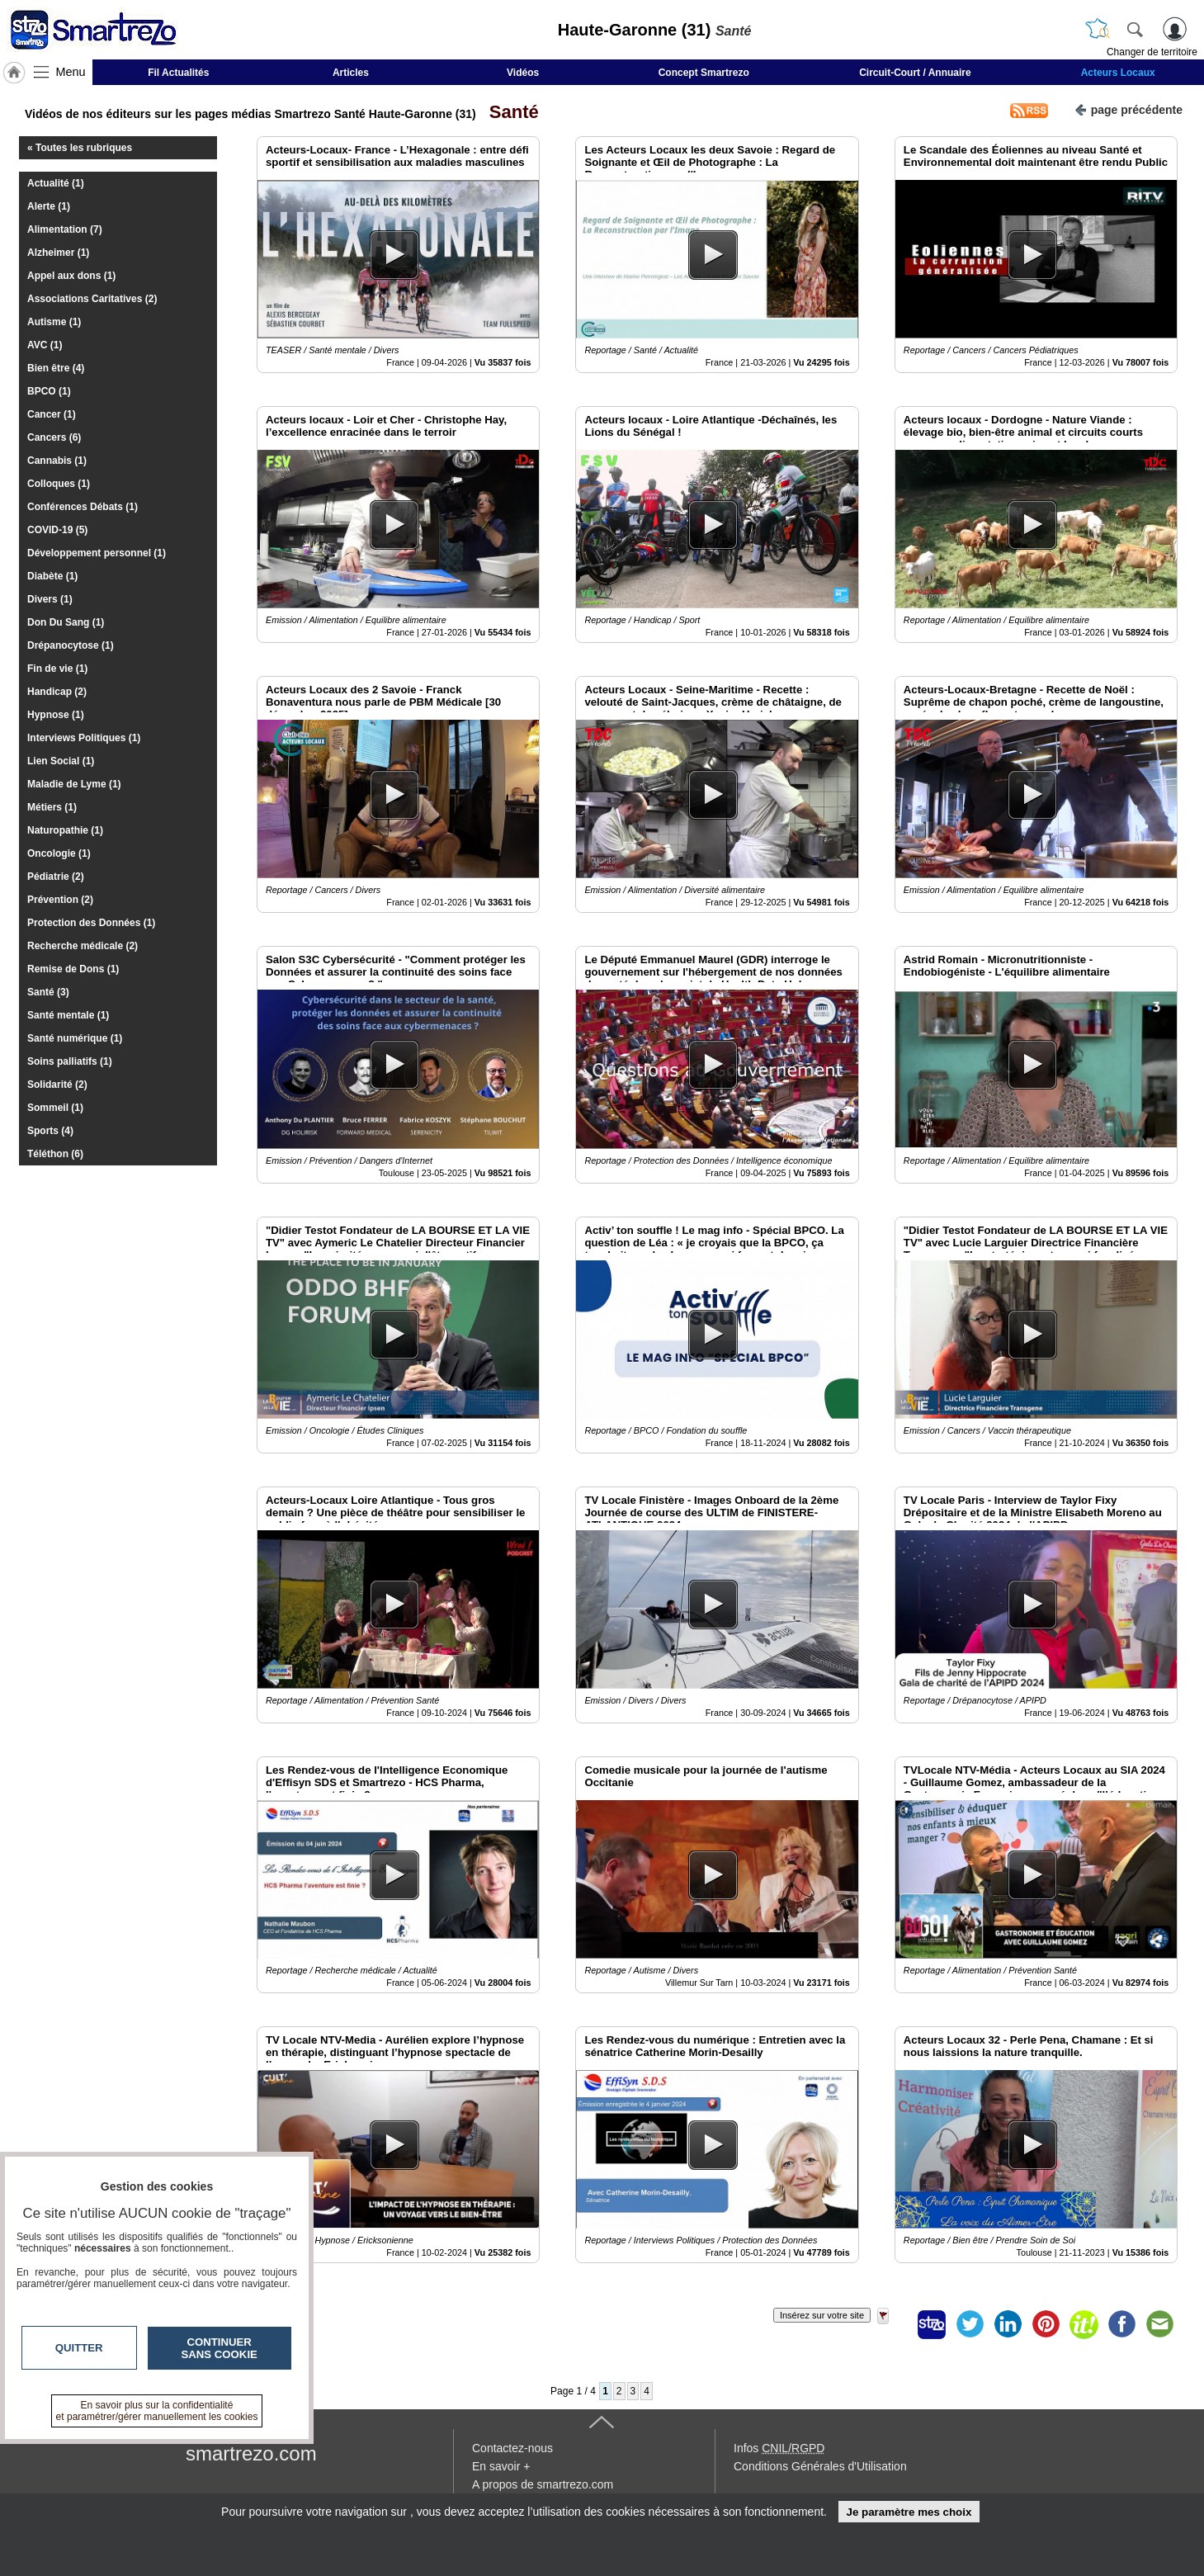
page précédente (1128, 108)
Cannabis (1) (57, 460)
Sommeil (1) (55, 1107)
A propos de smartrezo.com (542, 2484)
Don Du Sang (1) (65, 622)
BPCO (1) (49, 391)
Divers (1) (50, 599)
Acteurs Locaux (1118, 72)
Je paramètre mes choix (908, 2512)
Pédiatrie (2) (55, 876)
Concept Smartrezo (704, 72)
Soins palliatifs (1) (69, 1061)
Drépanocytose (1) (70, 645)
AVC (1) (44, 345)
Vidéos (523, 72)
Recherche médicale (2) (82, 946)
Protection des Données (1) (91, 923)
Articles (351, 72)
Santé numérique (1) (74, 1038)
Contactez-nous (512, 2448)
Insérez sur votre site (822, 2315)
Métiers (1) (52, 807)
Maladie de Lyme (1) (74, 784)
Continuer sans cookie (219, 2348)
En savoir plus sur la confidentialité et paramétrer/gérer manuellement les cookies (157, 2410)
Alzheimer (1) (58, 252)
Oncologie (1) (59, 853)
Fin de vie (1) (57, 668)
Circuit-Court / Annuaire (915, 72)
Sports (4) (50, 1131)
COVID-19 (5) (57, 530)
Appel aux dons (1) (71, 275)
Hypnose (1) (55, 715)
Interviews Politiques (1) (83, 738)
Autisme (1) (54, 322)
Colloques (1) (58, 483)
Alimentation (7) (64, 229)
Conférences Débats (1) (82, 507)
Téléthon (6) (55, 1154)
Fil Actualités (178, 72)
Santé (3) (48, 992)
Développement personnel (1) (96, 553)
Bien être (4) (55, 368)
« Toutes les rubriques (79, 148)
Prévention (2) (60, 899)
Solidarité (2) (57, 1084)
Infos (779, 2448)
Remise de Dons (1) (73, 969)
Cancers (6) (54, 437)
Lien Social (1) (60, 761)
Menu (71, 71)
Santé (509, 112)
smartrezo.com (251, 2453)
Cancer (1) (51, 414)
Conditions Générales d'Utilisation (820, 2466)
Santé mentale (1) (68, 1015)
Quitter (79, 2348)
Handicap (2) (57, 691)
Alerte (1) (48, 206)
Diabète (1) (52, 576)
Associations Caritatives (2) (92, 299)
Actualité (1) (55, 183)
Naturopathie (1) (65, 830)
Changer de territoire (1152, 52)
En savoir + (501, 2466)
